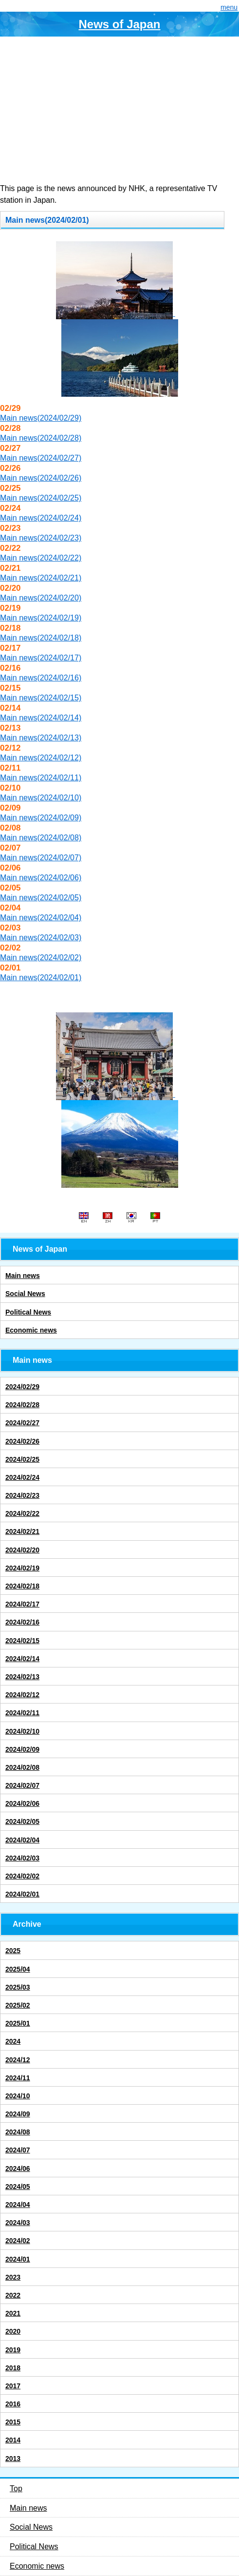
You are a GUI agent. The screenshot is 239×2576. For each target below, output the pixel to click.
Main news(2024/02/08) (40, 837)
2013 (12, 2458)
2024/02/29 (22, 1387)
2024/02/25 (22, 1459)
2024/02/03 (22, 1858)
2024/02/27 (22, 1423)
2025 (12, 1951)
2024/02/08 (22, 1767)
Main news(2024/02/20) (40, 598)
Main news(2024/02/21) (40, 578)
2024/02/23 (22, 1495)
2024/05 (17, 2186)
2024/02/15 (22, 1641)
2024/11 (17, 2078)
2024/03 (17, 2223)
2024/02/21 (22, 1531)
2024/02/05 (22, 1821)
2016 (12, 2404)
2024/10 (17, 2096)
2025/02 (17, 2005)
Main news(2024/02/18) (40, 638)
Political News (28, 1312)
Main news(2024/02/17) (40, 658)
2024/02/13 (22, 1677)
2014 (12, 2440)
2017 (12, 2386)
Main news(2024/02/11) (40, 778)
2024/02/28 (22, 1405)
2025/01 (17, 2023)
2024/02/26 (22, 1441)
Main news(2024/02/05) (40, 897)
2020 (12, 2331)
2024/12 (17, 2060)
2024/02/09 (22, 1749)
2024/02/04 (22, 1840)
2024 (12, 2041)
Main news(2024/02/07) (40, 857)
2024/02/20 (22, 1550)
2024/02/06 (22, 1803)
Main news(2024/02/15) (40, 698)
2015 (12, 2422)
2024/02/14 (22, 1659)
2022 (12, 2295)
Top (16, 2488)
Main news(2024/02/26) (40, 478)
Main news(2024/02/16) (40, 678)
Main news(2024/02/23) (40, 538)
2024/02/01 (22, 1894)
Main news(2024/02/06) (40, 877)
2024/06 (17, 2168)
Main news (22, 1275)
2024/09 (17, 2114)
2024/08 (17, 2132)
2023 (12, 2277)
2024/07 (17, 2150)
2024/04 (17, 2204)
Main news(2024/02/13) (40, 738)
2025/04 (17, 1969)
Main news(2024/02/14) (40, 718)
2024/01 (17, 2259)
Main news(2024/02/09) (40, 817)
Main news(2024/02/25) (40, 498)
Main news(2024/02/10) (40, 798)
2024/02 (17, 2241)
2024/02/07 (22, 1785)
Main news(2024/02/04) (40, 917)
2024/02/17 (22, 1604)
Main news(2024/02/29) (40, 418)
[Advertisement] (119, 109)
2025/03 (17, 1987)
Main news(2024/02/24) (40, 518)
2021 (12, 2313)
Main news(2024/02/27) (40, 458)
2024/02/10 (22, 1731)
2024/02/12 (22, 1695)
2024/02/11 (22, 1713)
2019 (12, 2350)
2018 (12, 2368)
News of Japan (119, 24)
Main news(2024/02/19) (40, 618)
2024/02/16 (22, 1622)
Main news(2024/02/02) (40, 957)
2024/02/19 (22, 1568)
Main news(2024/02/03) (40, 937)
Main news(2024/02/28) (40, 438)
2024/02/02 (22, 1876)
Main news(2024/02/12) (40, 758)
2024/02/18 (22, 1586)
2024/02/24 (22, 1477)
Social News (25, 1294)
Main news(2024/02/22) (40, 558)
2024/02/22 (22, 1513)
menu (229, 7)
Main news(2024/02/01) (40, 977)
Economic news (31, 1330)
